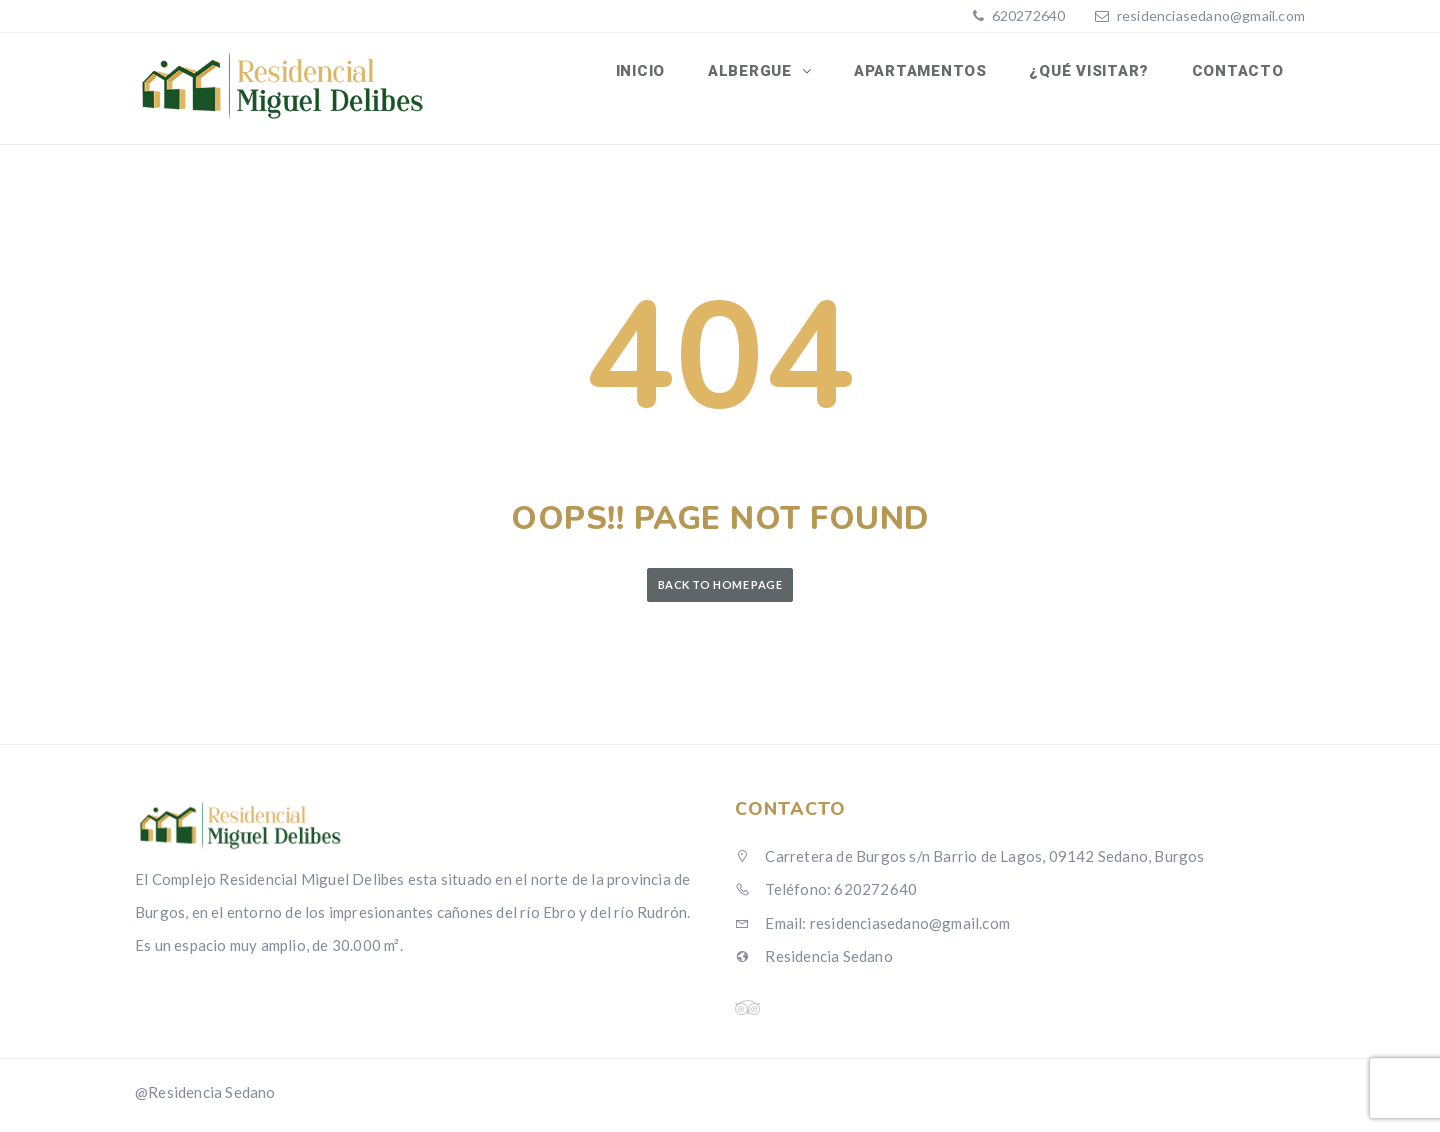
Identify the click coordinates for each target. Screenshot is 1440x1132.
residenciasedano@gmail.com (1211, 15)
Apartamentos (926, 73)
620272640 (1026, 15)
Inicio (652, 73)
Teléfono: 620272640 (826, 896)
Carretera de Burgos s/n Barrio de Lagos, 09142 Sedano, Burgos (970, 863)
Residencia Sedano (814, 963)
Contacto (1239, 73)
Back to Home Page (720, 591)
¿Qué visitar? (1093, 73)
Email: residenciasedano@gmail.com (872, 930)
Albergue (761, 73)
